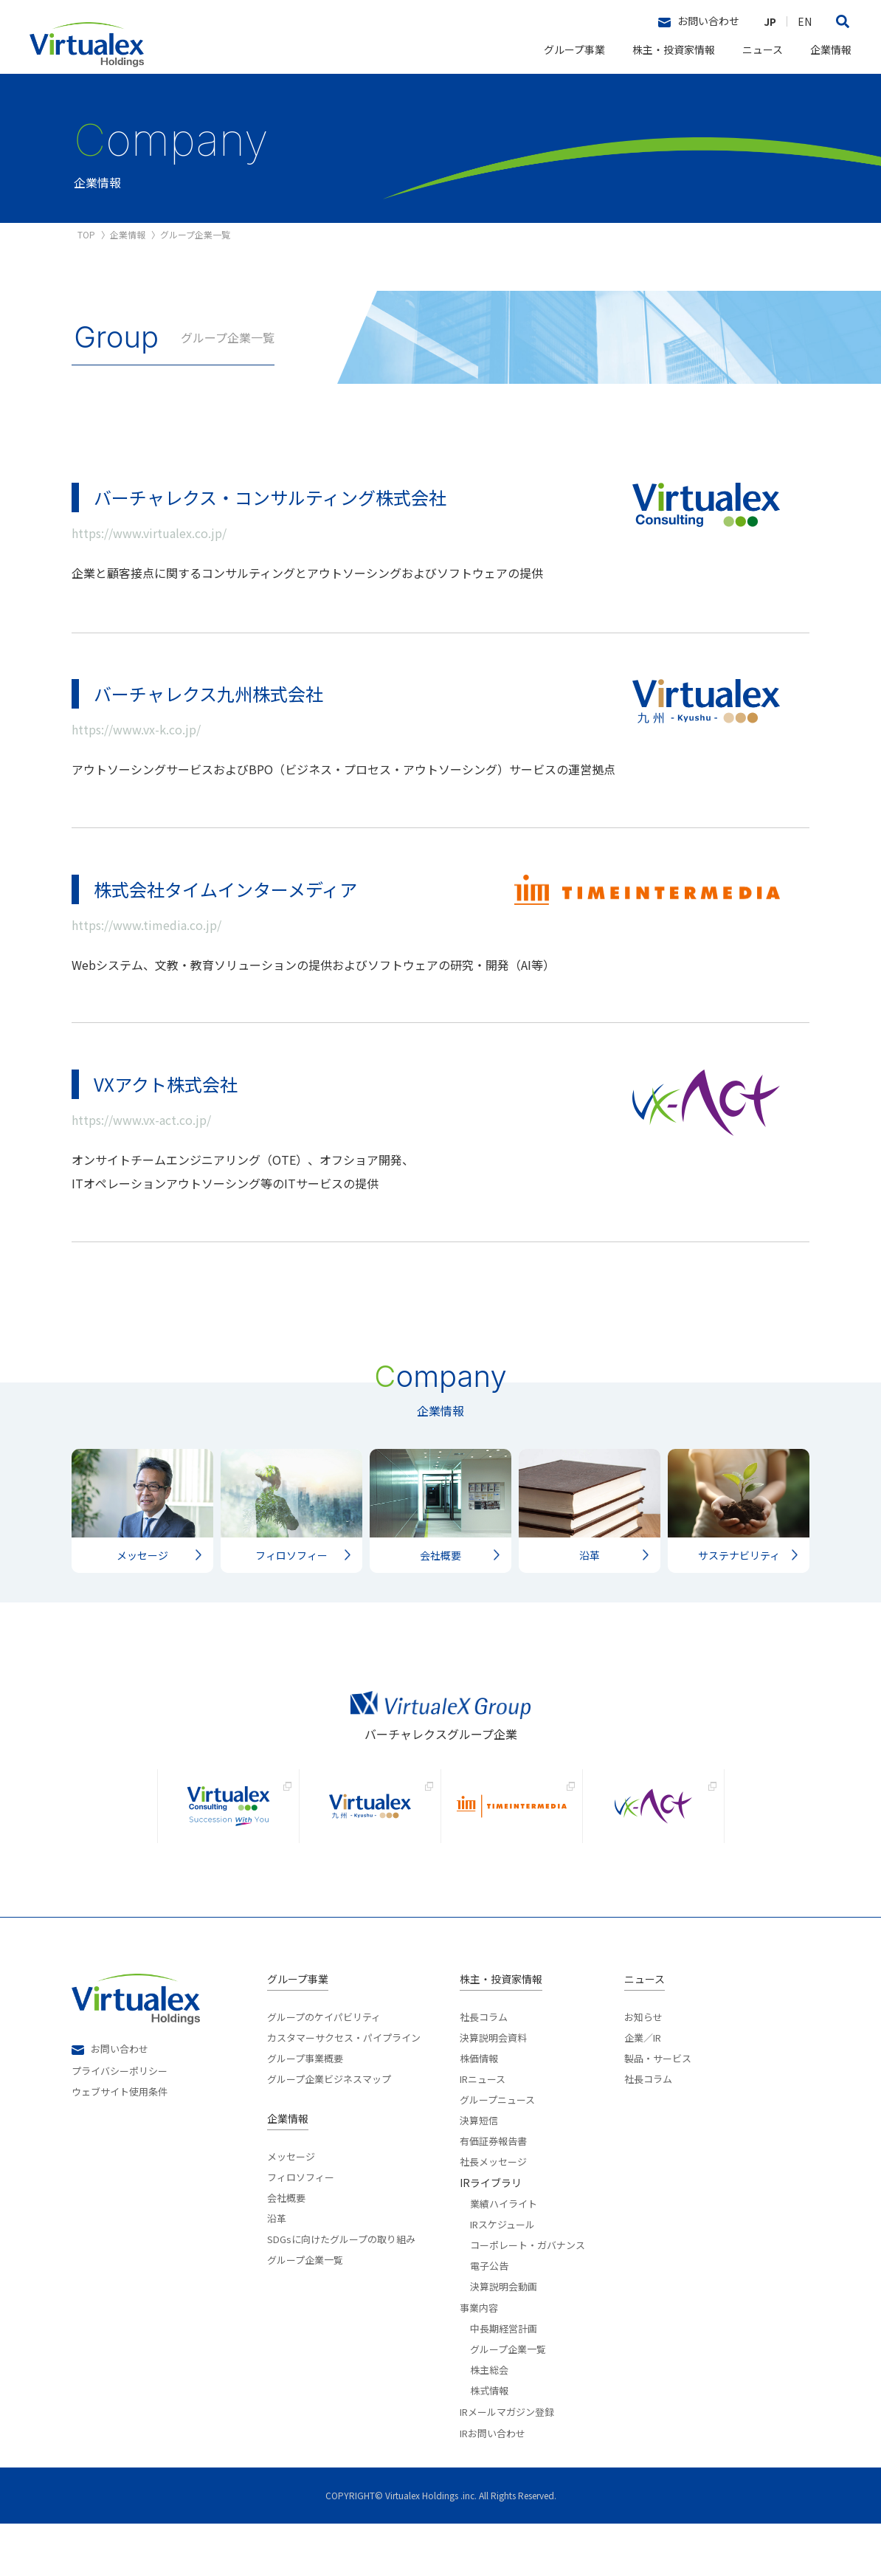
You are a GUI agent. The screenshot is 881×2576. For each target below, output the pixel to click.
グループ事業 (574, 49)
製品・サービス (657, 2109)
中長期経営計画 (503, 2380)
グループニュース (497, 2151)
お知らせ (643, 2069)
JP (770, 21)
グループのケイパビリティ (324, 2069)
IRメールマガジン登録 (507, 2464)
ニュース (762, 49)
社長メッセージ (493, 2213)
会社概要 (286, 2249)
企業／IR (642, 2089)
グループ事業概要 (305, 2109)
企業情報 (830, 49)
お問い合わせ (698, 21)
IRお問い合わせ (492, 2485)
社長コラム (484, 2069)
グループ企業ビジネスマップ (329, 2130)
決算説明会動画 (503, 2337)
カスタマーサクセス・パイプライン (344, 2089)
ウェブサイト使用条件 (119, 2142)
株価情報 (479, 2109)
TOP (86, 234)
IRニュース (482, 2130)
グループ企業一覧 (305, 2311)
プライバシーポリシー (119, 2121)
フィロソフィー (300, 2228)
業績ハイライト (503, 2255)
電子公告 (489, 2317)
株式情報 (489, 2442)
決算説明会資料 (493, 2089)
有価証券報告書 (493, 2192)
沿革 (276, 2270)
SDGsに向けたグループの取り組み (341, 2290)
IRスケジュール (502, 2275)
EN (805, 21)
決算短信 (479, 2171)
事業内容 (479, 2360)
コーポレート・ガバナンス (527, 2296)
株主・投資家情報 (673, 49)
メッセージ (291, 2209)
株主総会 (489, 2421)
